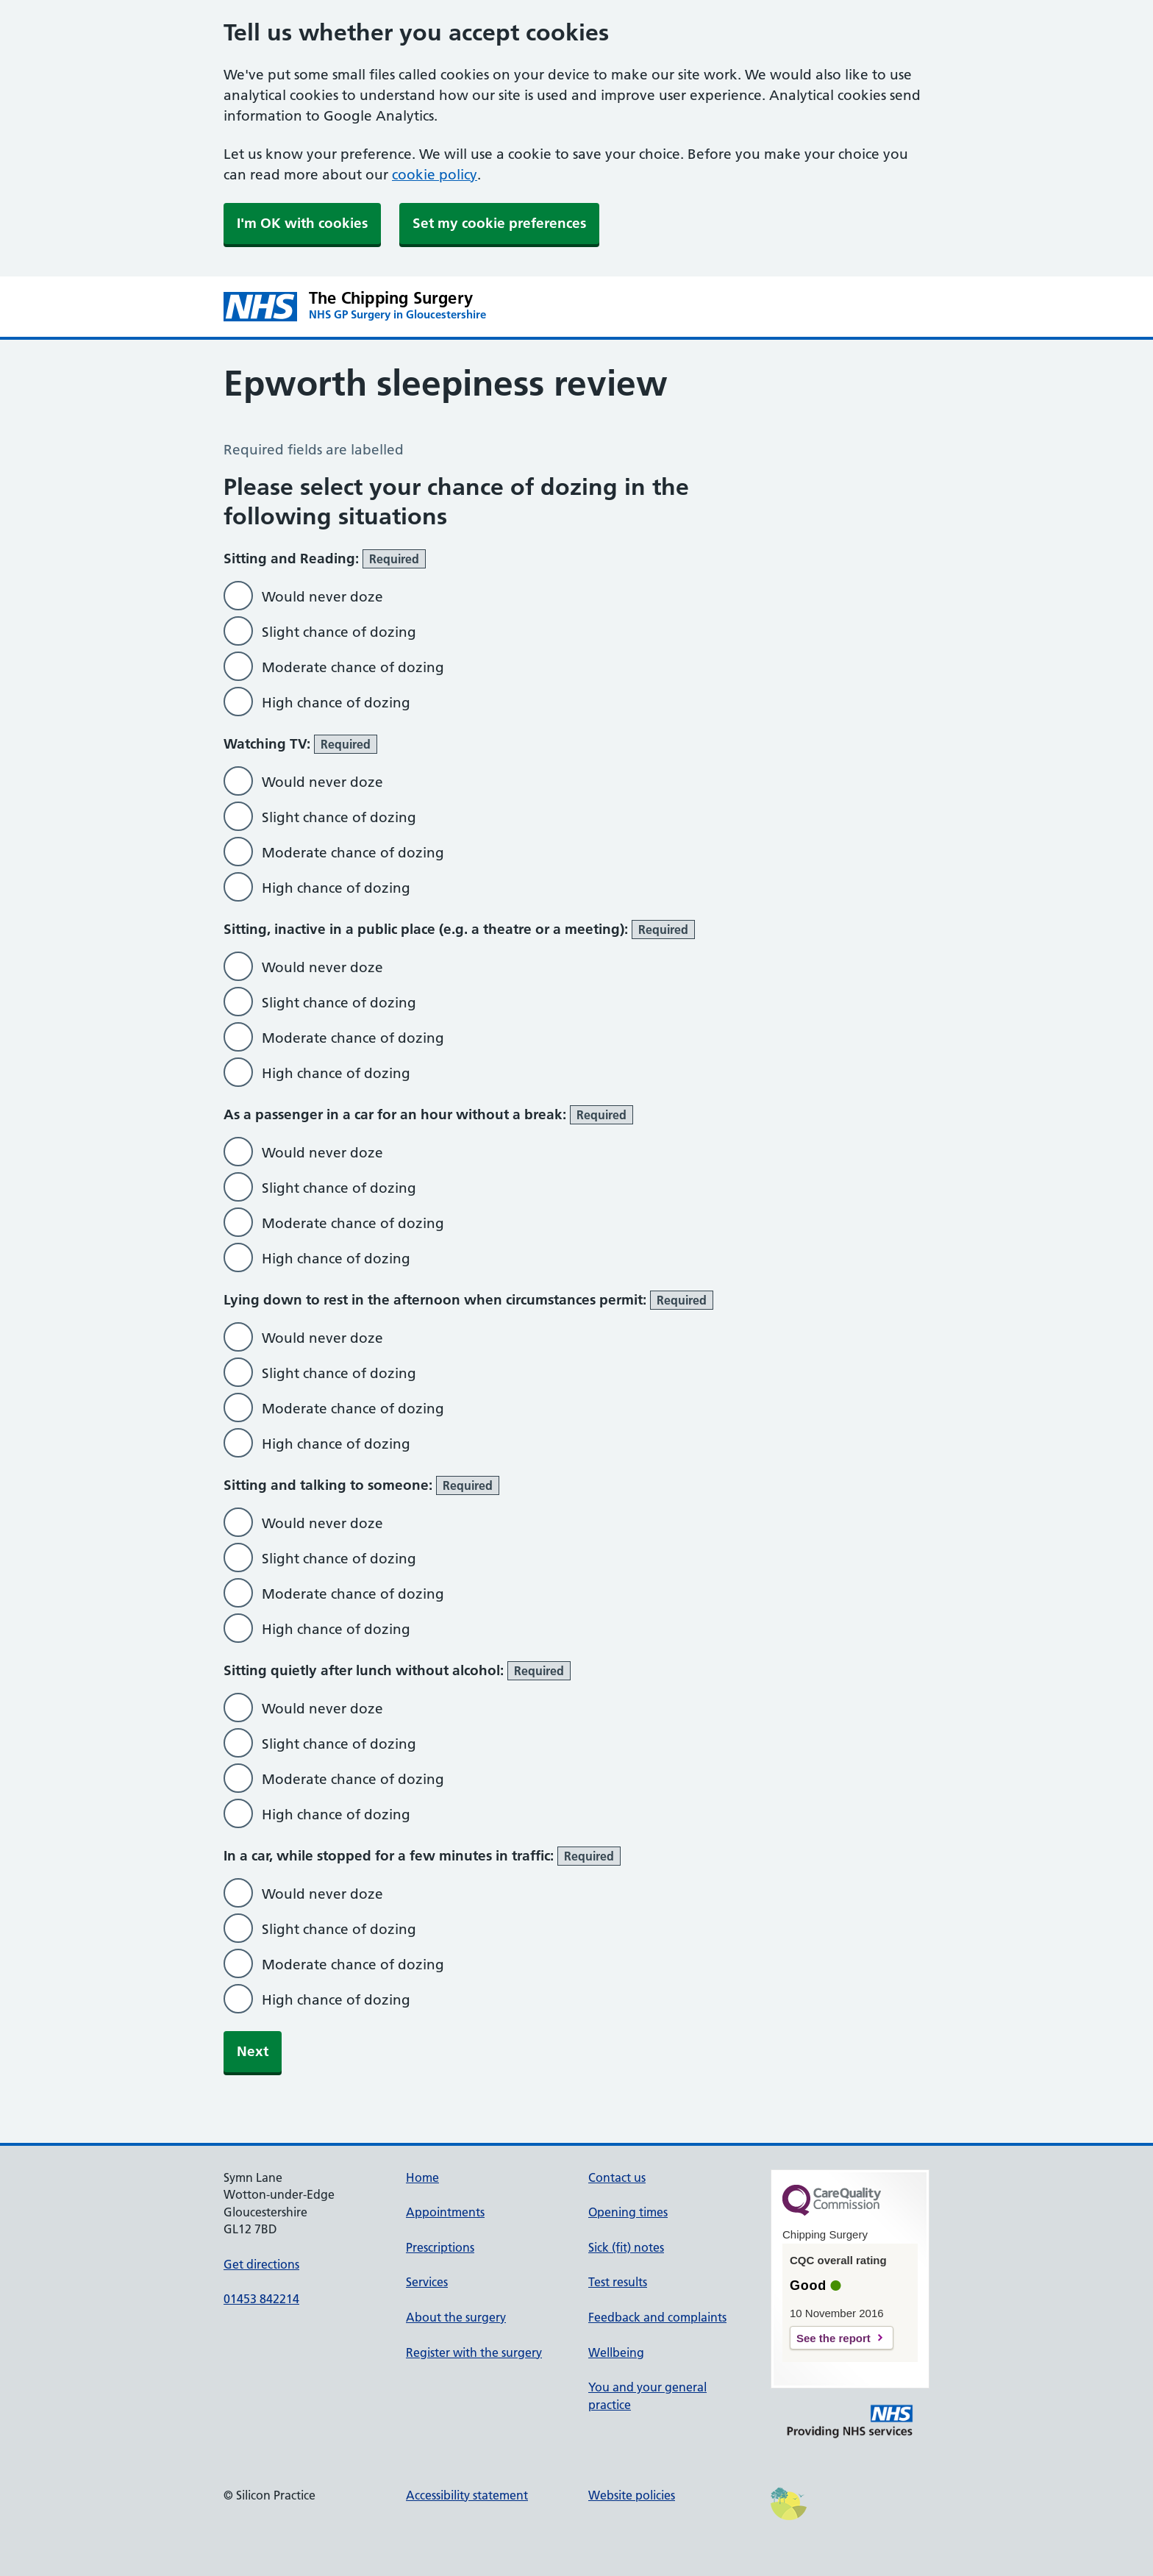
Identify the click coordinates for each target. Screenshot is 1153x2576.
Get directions (261, 2264)
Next (252, 2051)
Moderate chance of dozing (353, 667)
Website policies (631, 2495)
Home (422, 2177)
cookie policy (434, 174)
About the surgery (456, 2317)
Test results (617, 2281)
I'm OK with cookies (302, 223)
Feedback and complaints (657, 2317)
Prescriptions (440, 2247)
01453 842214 (261, 2298)
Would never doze (322, 596)
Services (427, 2281)
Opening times (628, 2212)
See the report (833, 2338)
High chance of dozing (336, 702)
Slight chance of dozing (339, 632)
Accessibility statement (467, 2495)
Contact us (617, 2177)
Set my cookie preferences (499, 223)
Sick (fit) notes (626, 2247)
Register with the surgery (474, 2352)
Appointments (445, 2212)
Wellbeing (616, 2352)
